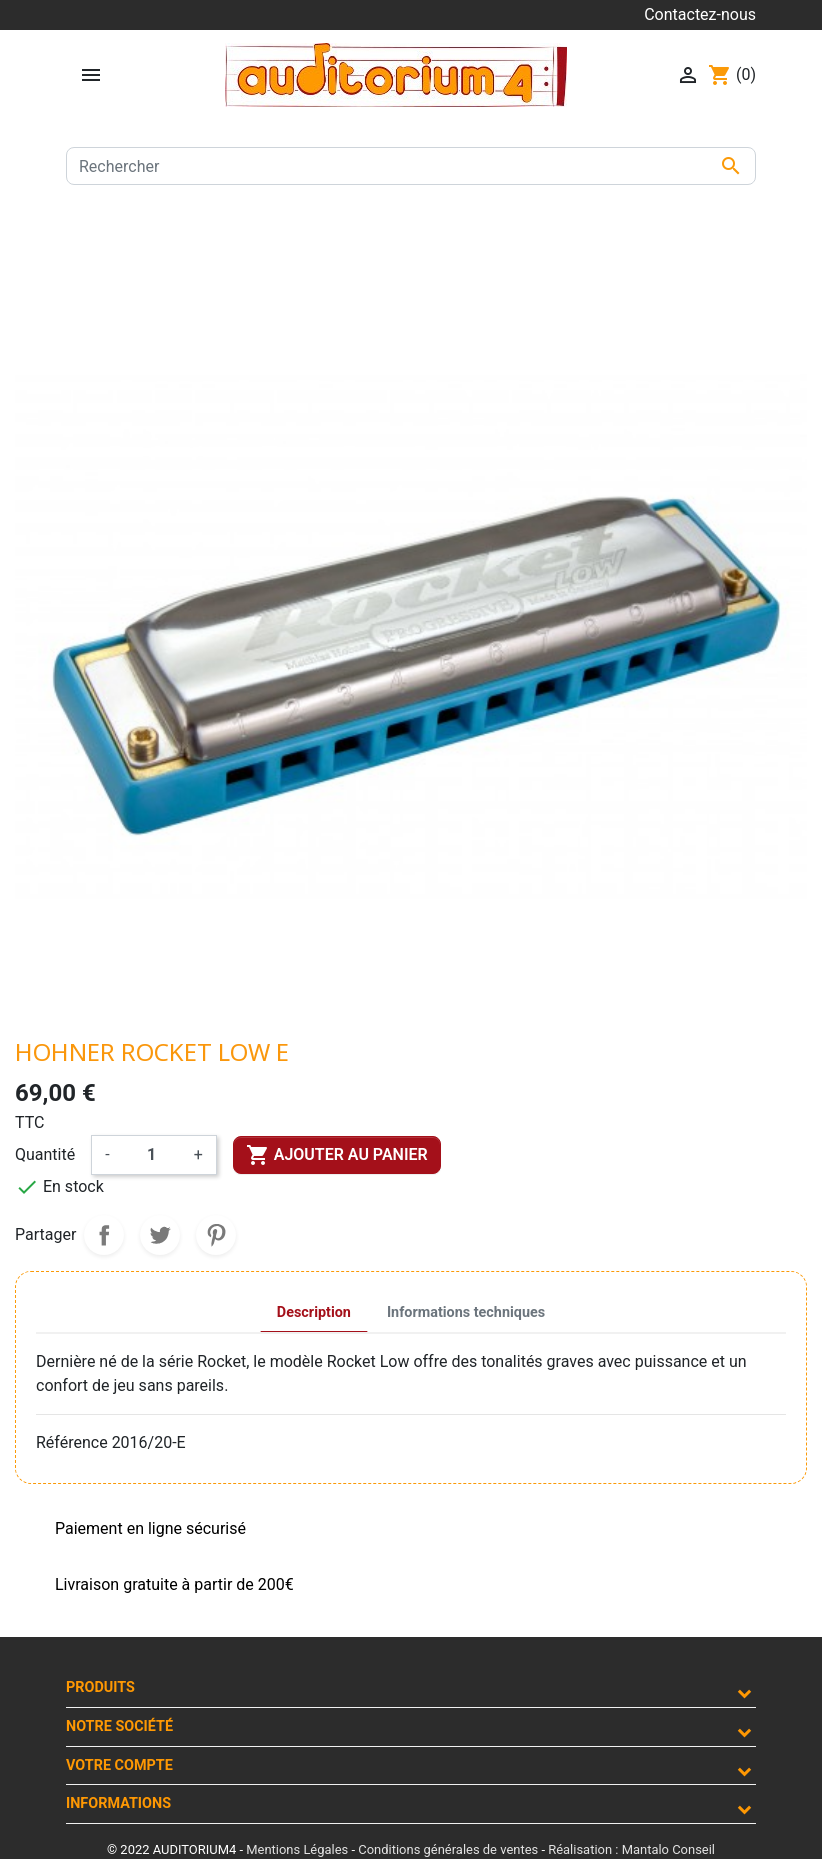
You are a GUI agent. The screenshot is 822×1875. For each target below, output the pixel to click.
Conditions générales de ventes (448, 1849)
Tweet (160, 1235)
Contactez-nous (700, 14)
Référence (72, 1442)
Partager (104, 1235)
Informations (118, 1803)
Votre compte (119, 1765)
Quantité (45, 1154)
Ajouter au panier (337, 1155)
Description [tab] (314, 1312)
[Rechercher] (411, 166)
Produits (100, 1687)
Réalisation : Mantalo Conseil (631, 1849)
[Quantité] (152, 1155)
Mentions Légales (297, 1849)
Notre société (119, 1726)
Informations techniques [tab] (466, 1312)
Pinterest (216, 1235)
